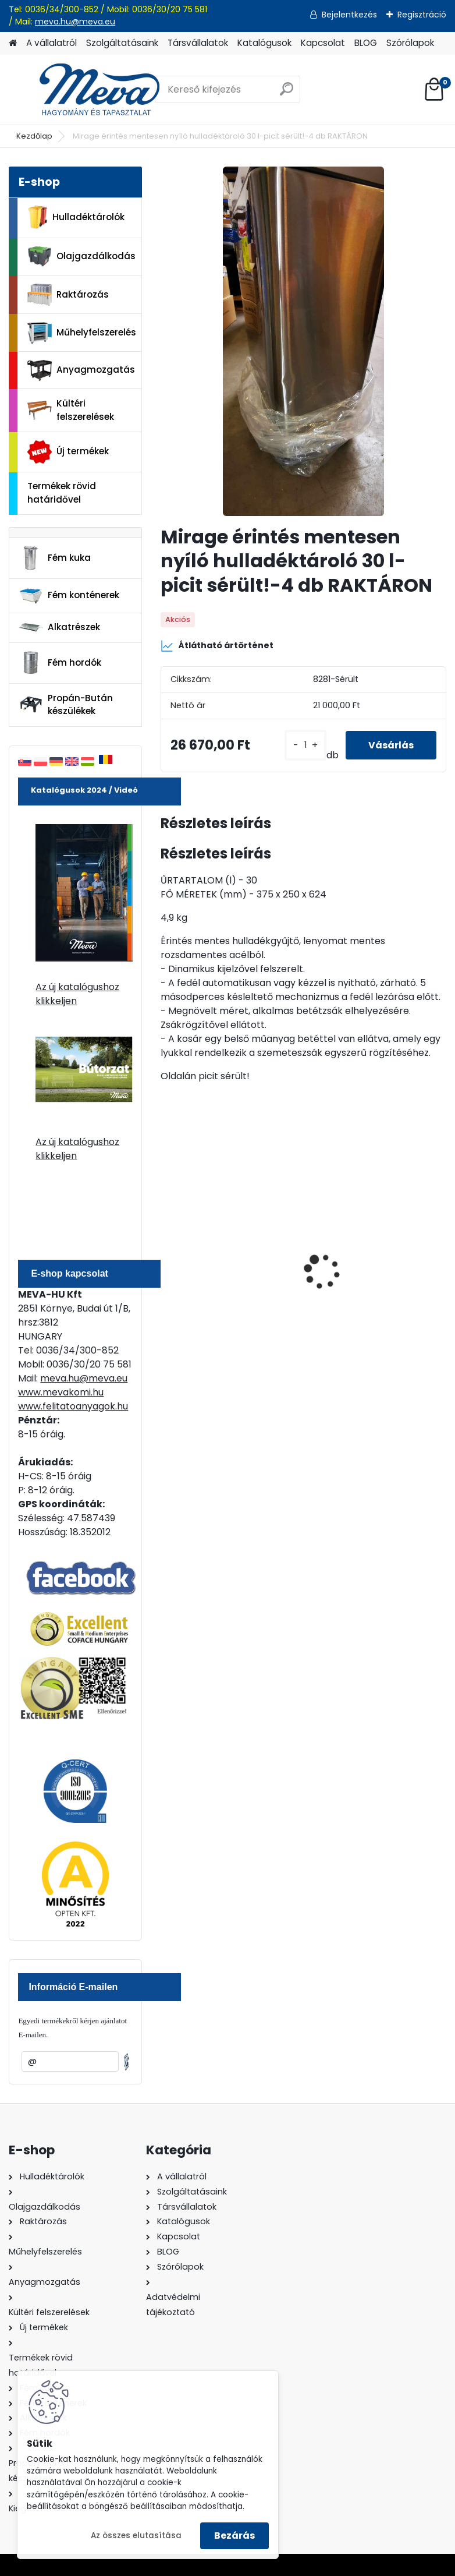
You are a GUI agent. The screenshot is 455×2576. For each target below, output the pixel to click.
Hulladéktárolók (76, 217)
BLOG (365, 43)
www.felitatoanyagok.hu (73, 1406)
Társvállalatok (198, 43)
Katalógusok (264, 43)
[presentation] (167, 1251)
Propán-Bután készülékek (66, 705)
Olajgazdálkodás (81, 256)
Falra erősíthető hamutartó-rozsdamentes (377, 1275)
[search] (286, 93)
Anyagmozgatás (81, 370)
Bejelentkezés (349, 14)
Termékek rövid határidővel (61, 493)
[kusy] (305, 745)
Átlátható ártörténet (217, 645)
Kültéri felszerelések (70, 410)
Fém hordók (60, 663)
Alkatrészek (59, 627)
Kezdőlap (34, 136)
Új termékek (68, 452)
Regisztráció (421, 14)
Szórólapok (410, 43)
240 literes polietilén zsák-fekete (229, 1275)
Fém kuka (55, 558)
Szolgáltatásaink (122, 43)
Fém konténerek (69, 595)
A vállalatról (51, 43)
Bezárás (234, 2535)
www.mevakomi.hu (61, 1392)
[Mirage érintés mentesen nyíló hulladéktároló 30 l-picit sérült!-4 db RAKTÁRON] (303, 341)
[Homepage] (13, 43)
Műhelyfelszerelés (81, 333)
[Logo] (89, 90)
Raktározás (68, 295)
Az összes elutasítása (136, 2535)
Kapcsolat (323, 43)
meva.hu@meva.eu (75, 21)
